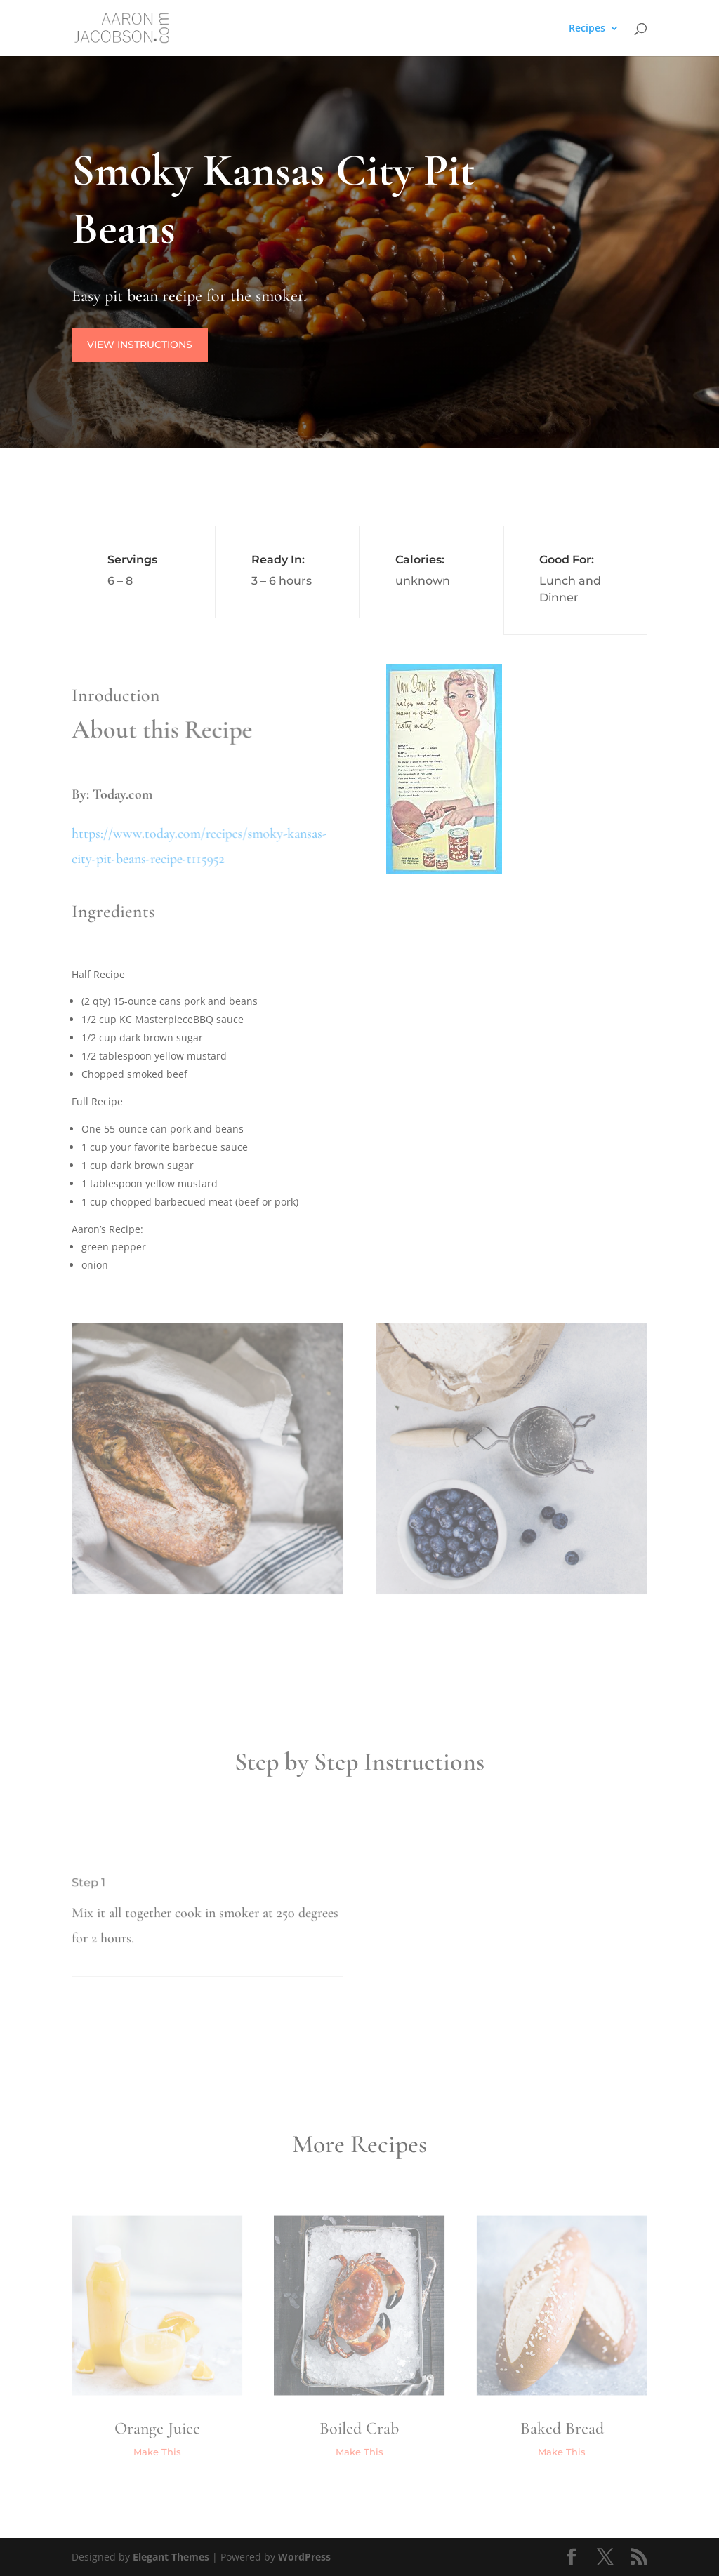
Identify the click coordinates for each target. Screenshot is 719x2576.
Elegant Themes (171, 2556)
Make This (157, 2451)
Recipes (587, 28)
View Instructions (141, 344)
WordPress (304, 2556)
